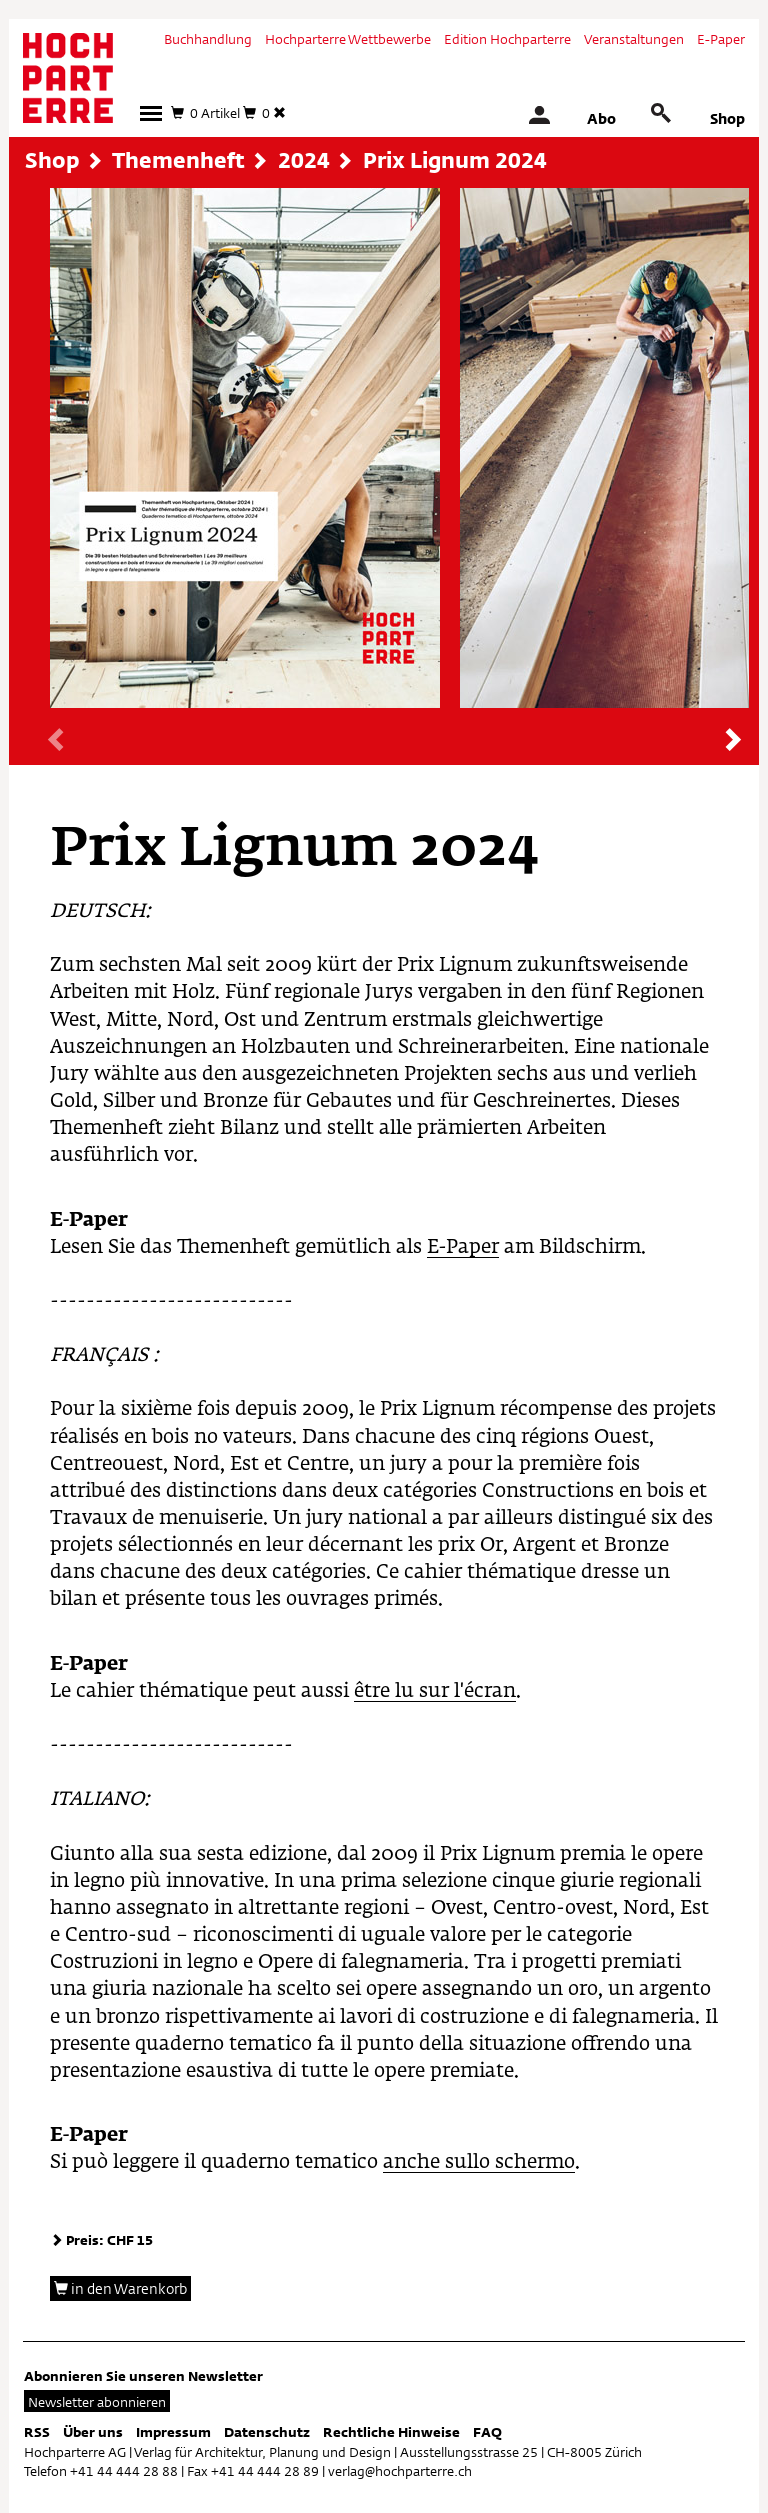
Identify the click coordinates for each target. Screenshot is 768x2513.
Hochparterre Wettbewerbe (348, 39)
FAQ (487, 2432)
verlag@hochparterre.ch (400, 2471)
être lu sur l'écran (435, 1691)
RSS (37, 2432)
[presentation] (57, 741)
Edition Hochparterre (507, 39)
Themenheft (178, 160)
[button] (151, 113)
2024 (304, 160)
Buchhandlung (208, 39)
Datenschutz (267, 2432)
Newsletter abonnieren (97, 2402)
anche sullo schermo (479, 2162)
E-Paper (721, 39)
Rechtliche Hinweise (391, 2432)
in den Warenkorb (120, 2288)
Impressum (173, 2432)
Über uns (93, 2432)
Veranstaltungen (634, 39)
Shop (727, 118)
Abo (601, 118)
